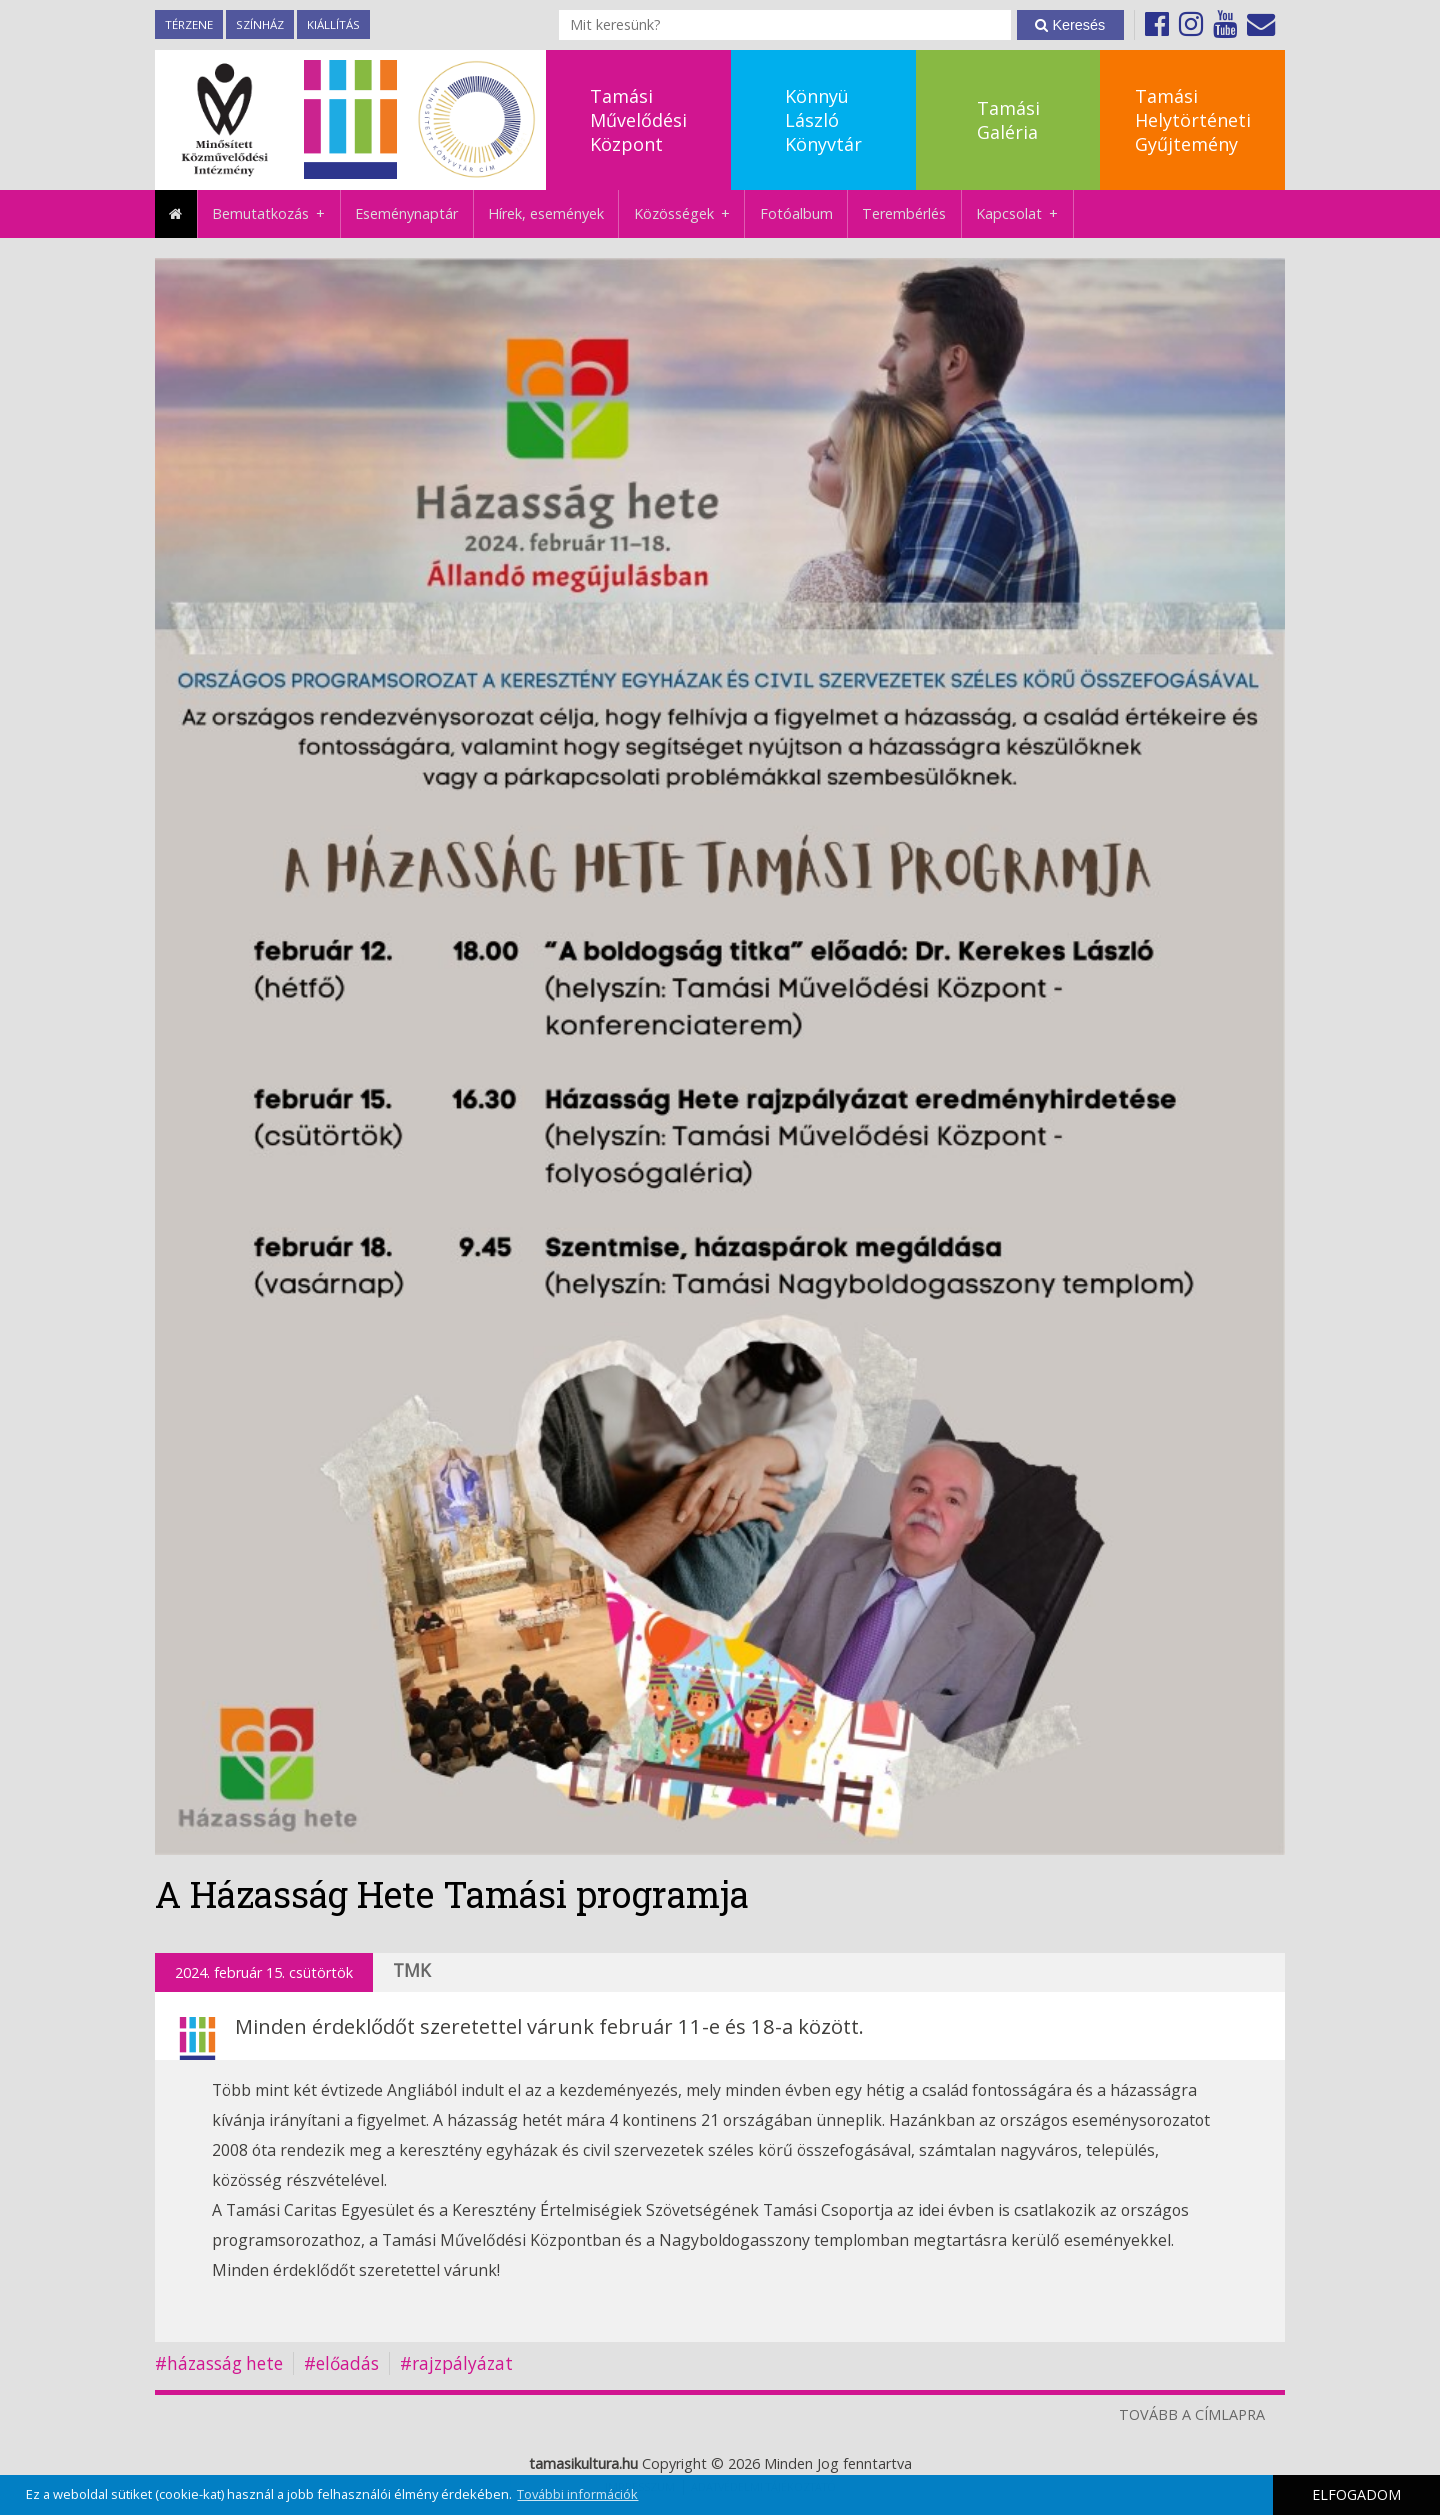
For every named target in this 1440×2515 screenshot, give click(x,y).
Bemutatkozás (276, 214)
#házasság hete (219, 2363)
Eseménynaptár (406, 213)
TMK (412, 1970)
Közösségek (689, 214)
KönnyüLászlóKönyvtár (823, 120)
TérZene (189, 24)
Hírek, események (546, 213)
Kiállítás (333, 24)
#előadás (341, 2363)
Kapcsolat (1024, 214)
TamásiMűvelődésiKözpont (638, 120)
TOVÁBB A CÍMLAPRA (1192, 2414)
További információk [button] (577, 2494)
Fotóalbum (796, 213)
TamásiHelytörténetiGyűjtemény (1193, 120)
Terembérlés (904, 213)
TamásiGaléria (1008, 120)
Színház (260, 24)
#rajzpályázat (456, 2363)
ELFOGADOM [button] (1356, 2494)
